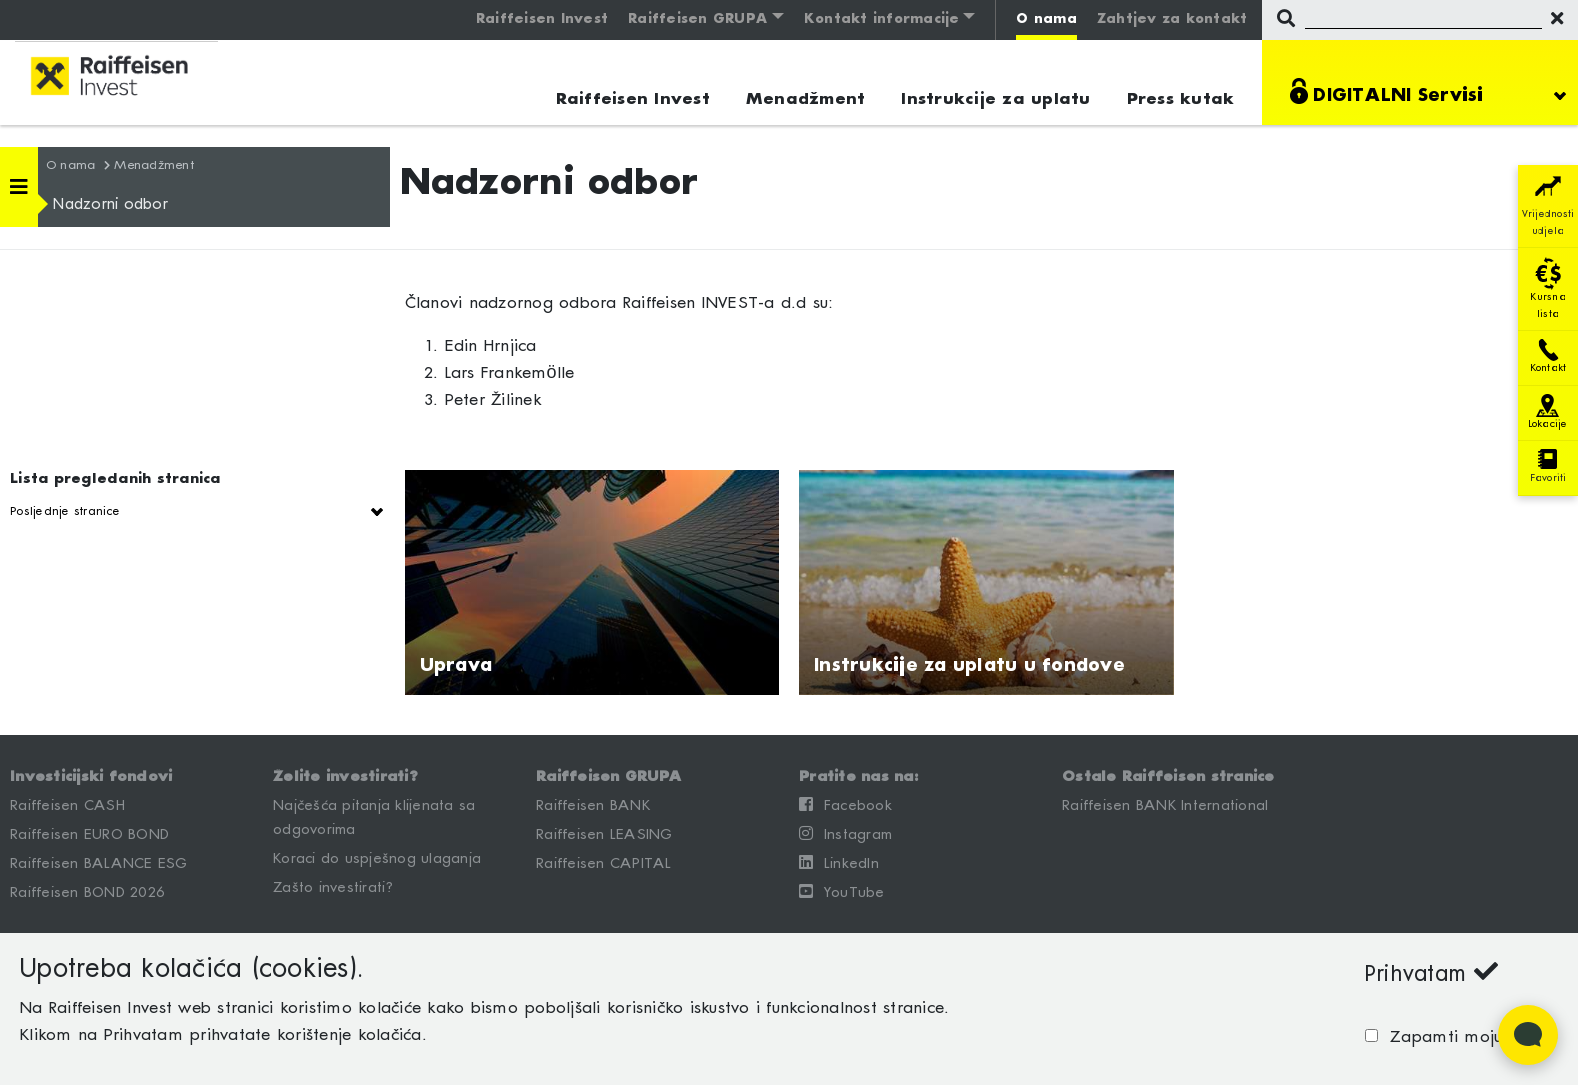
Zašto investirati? (334, 888)
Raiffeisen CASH (67, 806)
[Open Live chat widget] (1528, 1035)
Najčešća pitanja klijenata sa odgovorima (374, 818)
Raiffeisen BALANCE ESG (99, 864)
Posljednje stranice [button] (65, 511)
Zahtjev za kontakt (1172, 19)
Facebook (845, 805)
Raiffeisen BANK (593, 806)
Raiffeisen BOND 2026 (87, 893)
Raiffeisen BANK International (1165, 806)
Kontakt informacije (882, 19)
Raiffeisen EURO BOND (89, 835)
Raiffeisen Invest (542, 19)
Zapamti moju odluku (1468, 1037)
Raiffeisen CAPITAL (604, 864)
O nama (1046, 19)
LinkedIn (839, 863)
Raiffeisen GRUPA (698, 19)
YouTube (842, 892)
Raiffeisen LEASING (604, 835)
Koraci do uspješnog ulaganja (377, 859)
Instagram (845, 834)
